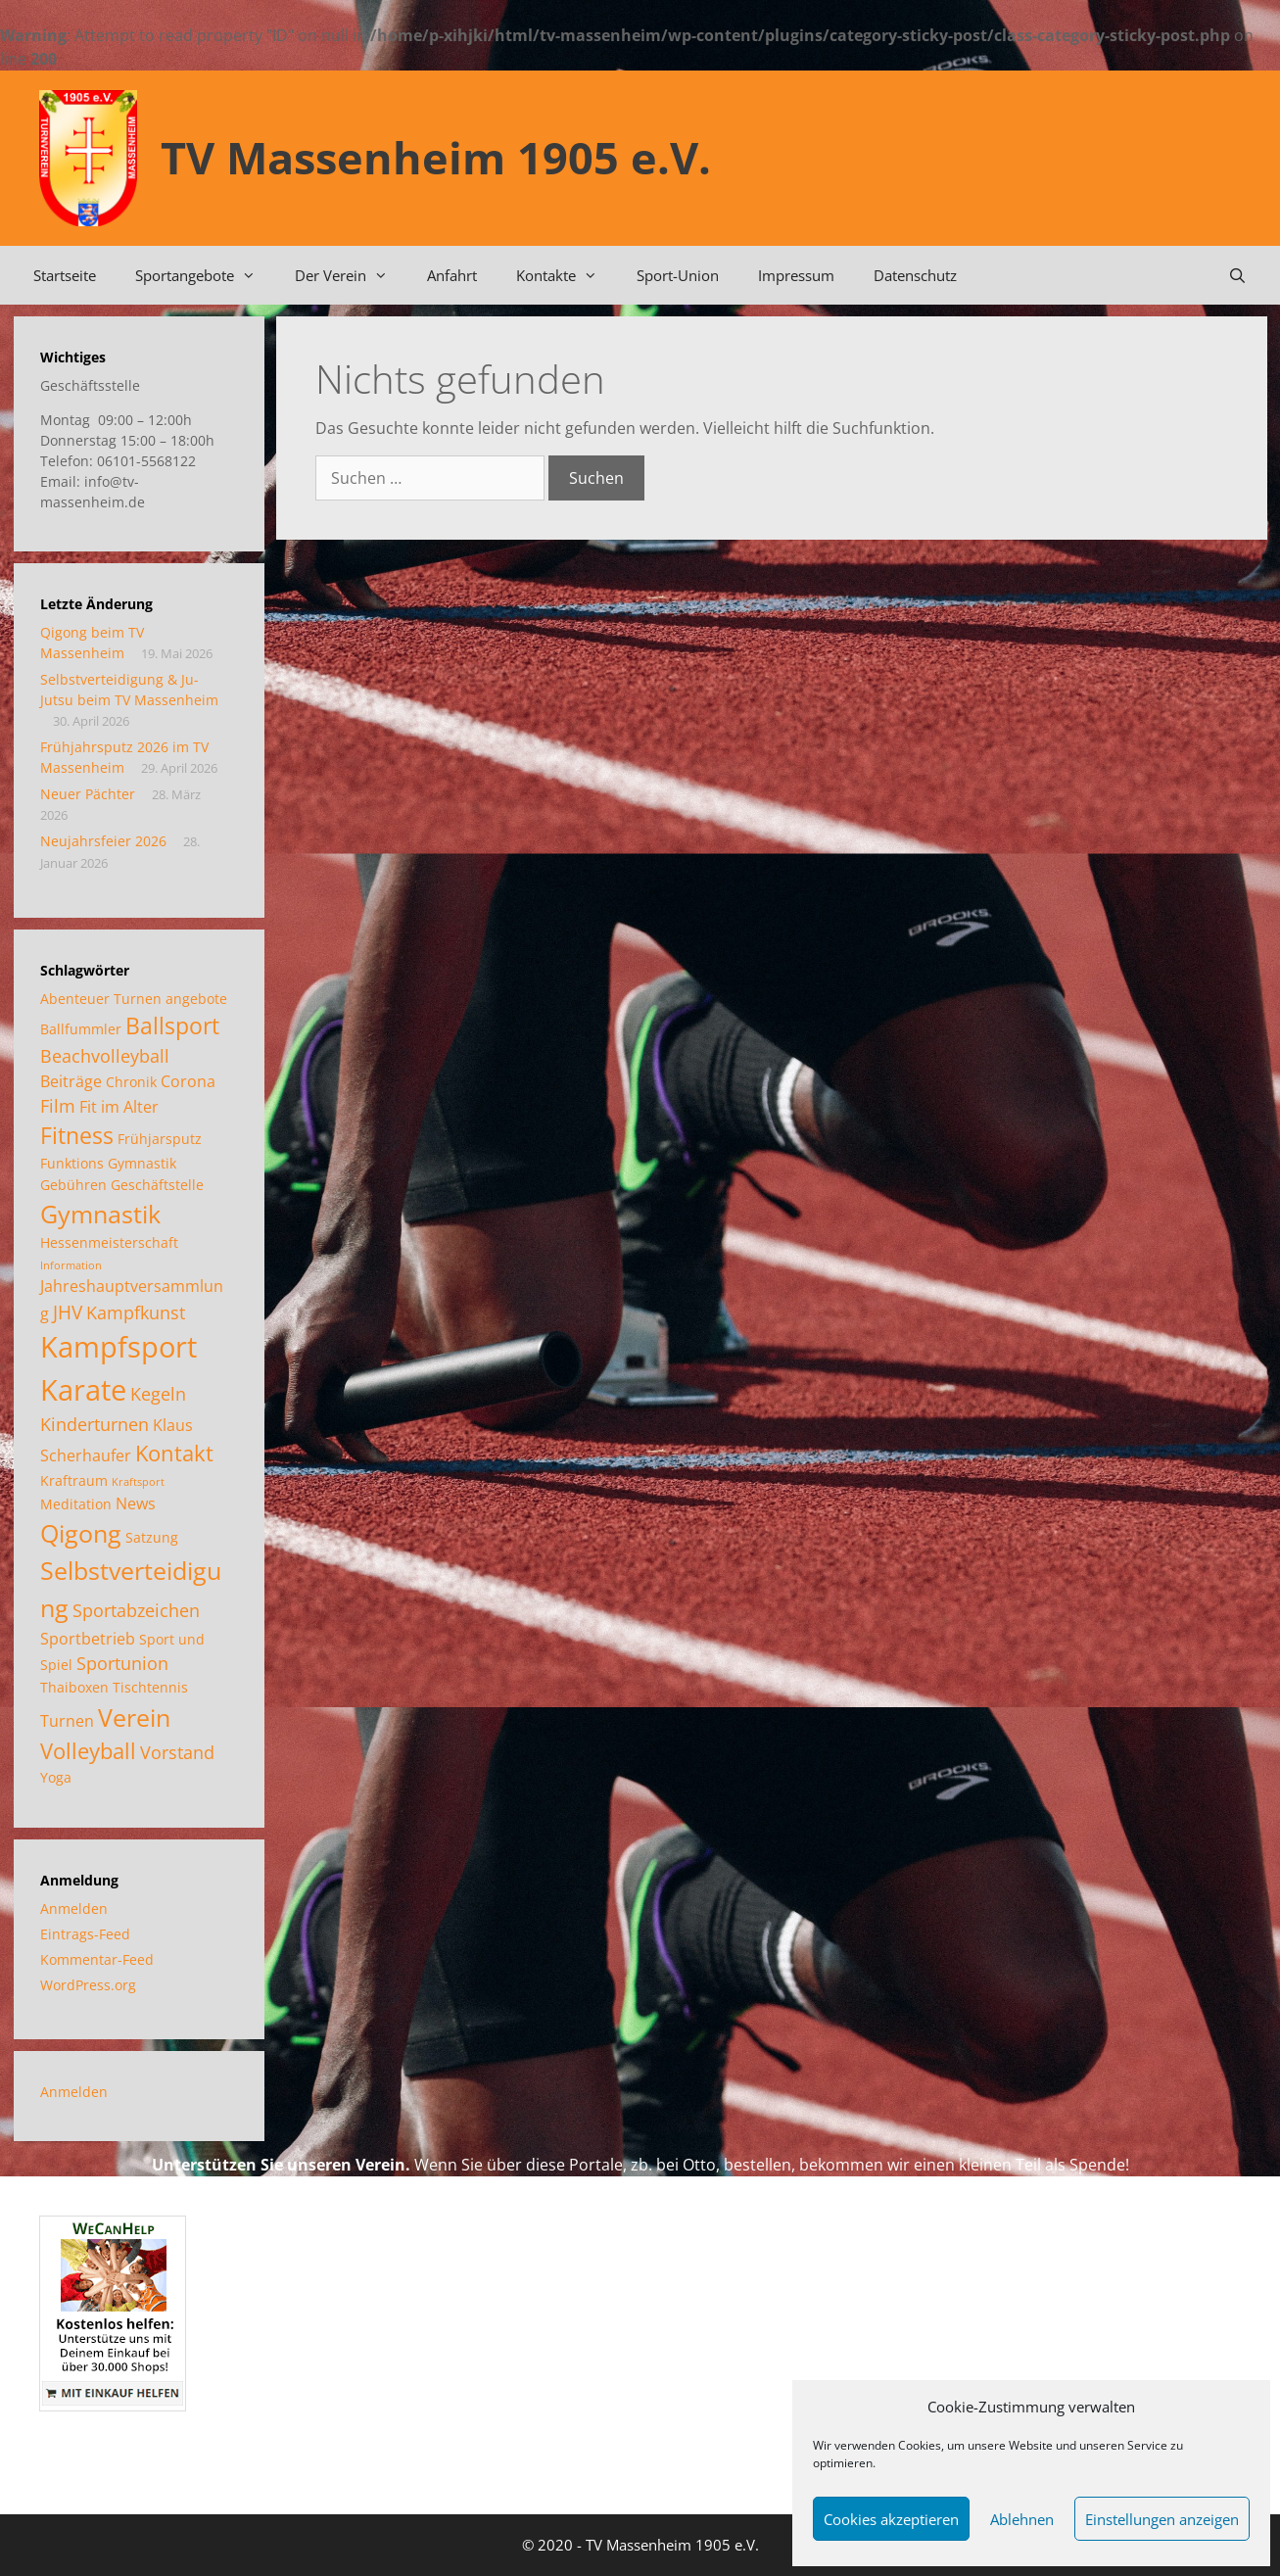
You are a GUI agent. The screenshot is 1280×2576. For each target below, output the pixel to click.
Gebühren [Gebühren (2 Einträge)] (73, 1184)
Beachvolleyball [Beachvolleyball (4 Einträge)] (104, 1056)
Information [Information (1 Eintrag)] (71, 1265)
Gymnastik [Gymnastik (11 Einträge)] (100, 1213)
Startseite (64, 275)
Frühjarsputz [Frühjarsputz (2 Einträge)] (160, 1138)
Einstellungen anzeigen (1162, 2519)
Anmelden (74, 1908)
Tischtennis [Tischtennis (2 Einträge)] (150, 1687)
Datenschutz (915, 275)
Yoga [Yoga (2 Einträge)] (55, 1777)
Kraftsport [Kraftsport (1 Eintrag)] (138, 1482)
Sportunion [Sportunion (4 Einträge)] (122, 1663)
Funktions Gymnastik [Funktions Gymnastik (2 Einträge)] (108, 1163)
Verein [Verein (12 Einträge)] (134, 1717)
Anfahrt (452, 275)
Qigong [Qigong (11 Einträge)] (80, 1533)
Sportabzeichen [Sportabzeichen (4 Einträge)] (136, 1610)
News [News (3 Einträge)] (136, 1503)
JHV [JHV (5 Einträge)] (67, 1312)
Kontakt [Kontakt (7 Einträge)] (174, 1453)
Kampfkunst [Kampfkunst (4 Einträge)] (135, 1312)
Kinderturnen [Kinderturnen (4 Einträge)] (94, 1424)
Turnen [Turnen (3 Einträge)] (67, 1721)
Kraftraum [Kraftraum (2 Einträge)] (74, 1480)
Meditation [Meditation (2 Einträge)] (76, 1504)
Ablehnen (1022, 2519)
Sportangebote (205, 275)
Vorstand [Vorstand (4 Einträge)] (177, 1752)
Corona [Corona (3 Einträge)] (188, 1081)
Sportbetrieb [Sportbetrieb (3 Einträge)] (87, 1638)
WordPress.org (88, 1985)
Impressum (796, 275)
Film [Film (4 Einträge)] (57, 1106)
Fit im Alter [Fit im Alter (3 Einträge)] (119, 1107)
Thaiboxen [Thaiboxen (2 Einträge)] (74, 1687)
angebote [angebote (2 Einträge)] (196, 998)
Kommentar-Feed (97, 1959)
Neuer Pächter (87, 794)
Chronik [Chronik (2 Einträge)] (131, 1082)
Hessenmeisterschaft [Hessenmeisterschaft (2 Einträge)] (109, 1242)
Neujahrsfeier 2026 (103, 841)
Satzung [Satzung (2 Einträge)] (151, 1537)
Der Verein (351, 275)
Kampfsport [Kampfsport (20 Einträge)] (118, 1346)
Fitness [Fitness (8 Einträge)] (77, 1136)
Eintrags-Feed (85, 1934)
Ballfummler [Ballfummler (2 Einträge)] (80, 1029)
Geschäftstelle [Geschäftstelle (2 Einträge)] (157, 1184)
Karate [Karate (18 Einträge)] (83, 1389)
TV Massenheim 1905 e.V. (436, 157)
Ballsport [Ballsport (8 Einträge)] (172, 1026)
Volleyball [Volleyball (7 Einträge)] (88, 1751)
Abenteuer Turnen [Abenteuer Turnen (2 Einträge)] (101, 998)
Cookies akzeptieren (891, 2519)
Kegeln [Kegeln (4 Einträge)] (158, 1394)
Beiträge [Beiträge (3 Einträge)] (71, 1081)
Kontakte (566, 275)
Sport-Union (678, 275)
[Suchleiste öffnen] (1237, 275)
